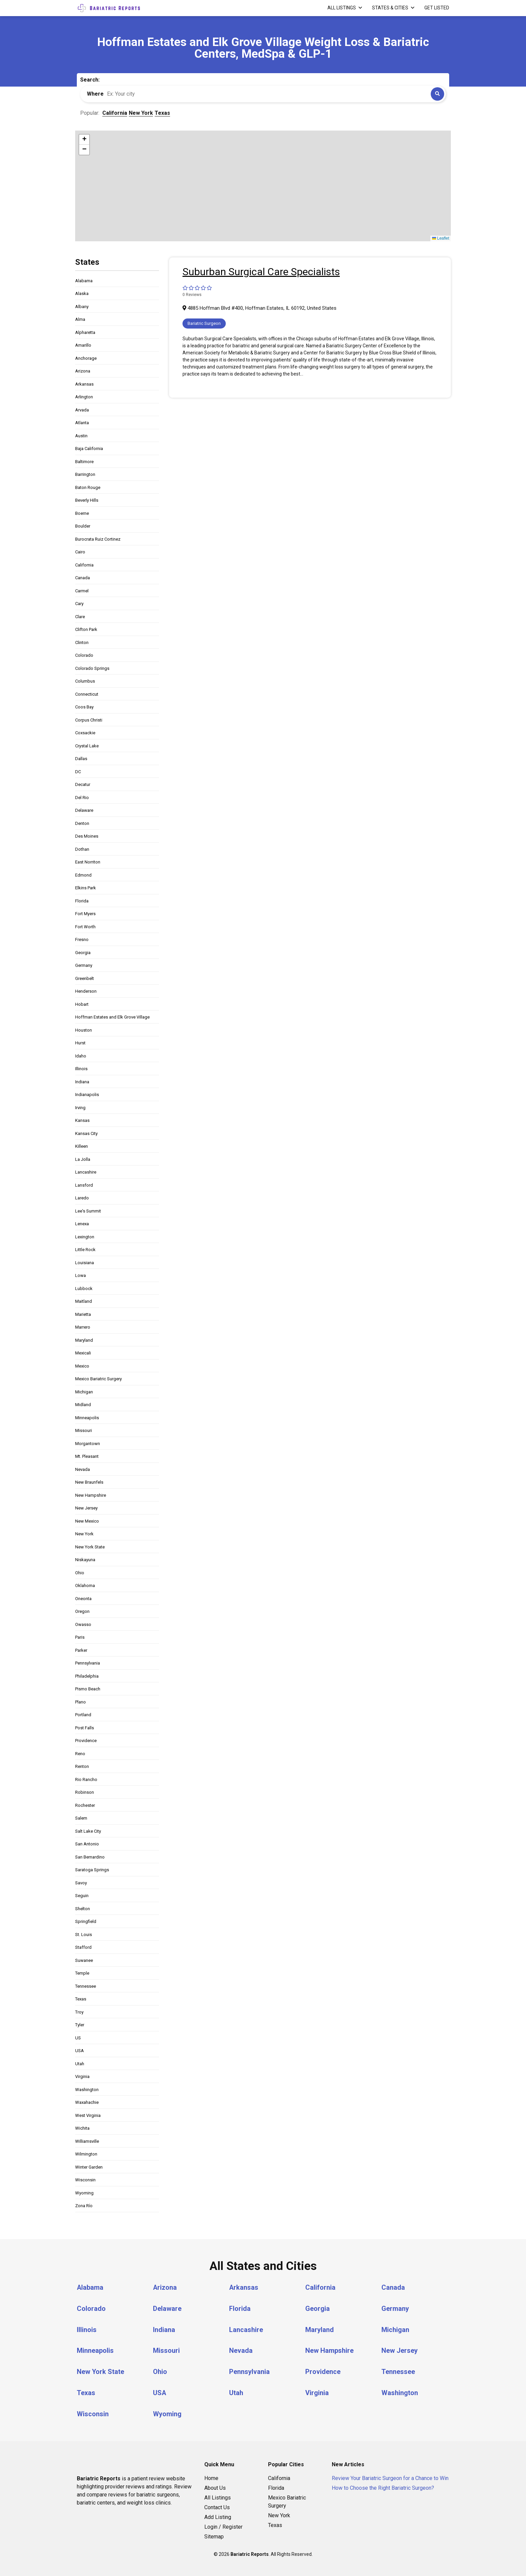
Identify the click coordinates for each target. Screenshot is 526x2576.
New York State (90, 1546)
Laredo (82, 1197)
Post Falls (84, 1727)
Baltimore (84, 461)
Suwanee (84, 1960)
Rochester (85, 1805)
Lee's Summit (88, 1210)
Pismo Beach (87, 1688)
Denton (82, 823)
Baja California (89, 448)
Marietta (83, 1314)
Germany (83, 965)
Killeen (81, 1146)
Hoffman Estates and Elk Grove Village (112, 1017)
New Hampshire (90, 1495)
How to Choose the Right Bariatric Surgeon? (383, 2486)
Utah (79, 2063)
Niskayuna (85, 1559)
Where (95, 94)
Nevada (82, 1469)
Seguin (82, 1895)
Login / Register (223, 2525)
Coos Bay (84, 706)
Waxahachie (87, 2102)
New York (84, 1533)
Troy (79, 2012)
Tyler (79, 2024)
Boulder (82, 526)
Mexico (82, 1366)
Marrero (82, 1327)
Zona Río (84, 2205)
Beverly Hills (86, 500)
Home (211, 2476)
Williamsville (87, 2141)
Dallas (81, 758)
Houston (83, 1030)
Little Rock (85, 1249)
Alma (80, 319)
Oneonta (83, 1598)
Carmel (82, 590)
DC (78, 771)
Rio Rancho (86, 1779)
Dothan (82, 849)
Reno (80, 1753)
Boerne (82, 513)
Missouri (83, 1430)
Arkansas (84, 384)
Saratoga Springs (92, 1869)
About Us (215, 2486)
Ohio (79, 1572)
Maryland (84, 1340)
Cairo (80, 551)
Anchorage (86, 358)
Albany (82, 306)
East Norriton (87, 861)
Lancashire (85, 1172)
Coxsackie (85, 732)
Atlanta (82, 422)
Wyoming (84, 2192)
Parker (81, 1650)
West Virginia (88, 2115)
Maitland (83, 1301)
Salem (81, 1818)
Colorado (84, 655)
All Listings (341, 7)
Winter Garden (89, 2167)
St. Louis (83, 1934)
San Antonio (87, 1843)
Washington (87, 2089)
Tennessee (85, 1986)
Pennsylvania (87, 1663)
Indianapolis (87, 1094)
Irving (80, 1107)
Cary (79, 603)
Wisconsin (85, 2179)
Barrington (85, 474)
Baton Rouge (87, 487)
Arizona (82, 371)
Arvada (82, 409)
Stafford (83, 1947)
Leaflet (440, 238)
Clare (80, 616)
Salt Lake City (88, 1831)
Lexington (84, 1236)
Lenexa (82, 1223)
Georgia (83, 952)
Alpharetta (85, 332)
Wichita (82, 2128)
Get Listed (436, 7)
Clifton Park (86, 629)
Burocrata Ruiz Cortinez (97, 539)
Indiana (82, 1081)
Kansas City (86, 1133)
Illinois (81, 1068)
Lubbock (84, 1288)
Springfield (85, 1921)
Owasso (83, 1624)
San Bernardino (90, 1857)
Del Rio (82, 797)
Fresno (82, 939)
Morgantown (87, 1443)
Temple (82, 1973)
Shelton (82, 1908)
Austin (81, 435)
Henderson (86, 991)
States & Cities (390, 7)
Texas (80, 1998)
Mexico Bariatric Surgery (98, 1378)
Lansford (84, 1185)
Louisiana (84, 1262)
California (84, 564)
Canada (82, 577)
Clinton (82, 642)
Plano (80, 1701)
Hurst (80, 1042)
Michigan (84, 1391)
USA (79, 2050)
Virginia (82, 2076)
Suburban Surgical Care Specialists (261, 272)
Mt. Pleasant (87, 1456)
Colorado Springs (92, 668)
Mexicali (83, 1352)
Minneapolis (87, 1417)
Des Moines (86, 836)
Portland (83, 1714)
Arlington (84, 396)
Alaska (82, 293)
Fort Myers (85, 913)
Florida (82, 900)
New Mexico (87, 1521)
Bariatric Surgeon (204, 323)
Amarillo (83, 345)
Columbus (85, 681)
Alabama (84, 280)
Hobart (82, 1004)
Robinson (84, 1792)
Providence (86, 1740)
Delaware (84, 810)
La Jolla (82, 1159)
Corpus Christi (88, 720)
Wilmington (86, 2154)
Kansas (82, 1120)
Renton (82, 1766)
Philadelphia (87, 1676)
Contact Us (217, 2505)
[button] (84, 140)
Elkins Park (85, 887)
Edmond (83, 875)
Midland (83, 1404)
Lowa (80, 1275)
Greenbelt (84, 978)
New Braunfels (89, 1482)
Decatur (82, 784)
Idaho (80, 1055)
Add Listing (217, 2515)
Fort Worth (85, 926)
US (78, 2037)
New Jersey (86, 1507)
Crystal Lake (87, 745)
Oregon (82, 1611)
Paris (80, 1637)
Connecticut (86, 694)
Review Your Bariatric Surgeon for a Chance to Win (390, 2476)
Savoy (81, 1882)
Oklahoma (85, 1585)
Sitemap (214, 2534)
